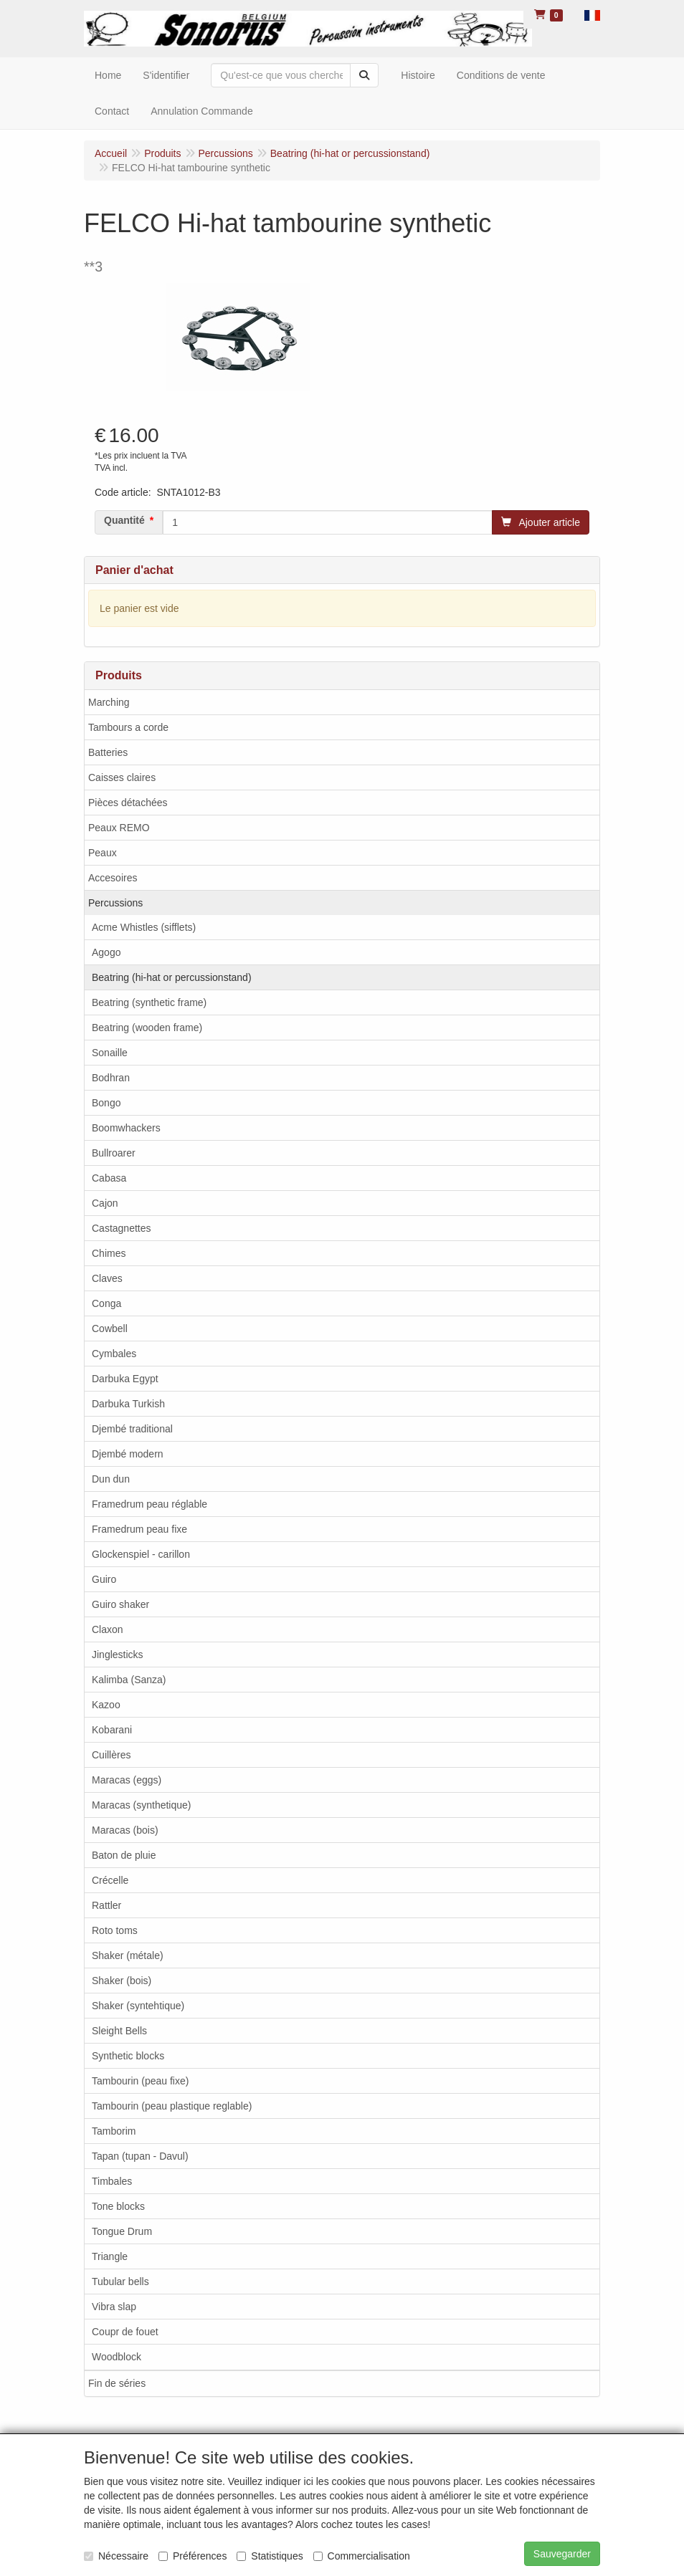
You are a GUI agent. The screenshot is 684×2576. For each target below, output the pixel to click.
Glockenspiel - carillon (141, 1554)
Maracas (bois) (125, 1830)
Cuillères (111, 1755)
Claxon (107, 1629)
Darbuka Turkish (128, 1403)
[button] (592, 14)
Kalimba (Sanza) (129, 1679)
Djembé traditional (132, 1429)
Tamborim (114, 2131)
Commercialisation (361, 2556)
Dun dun (111, 1479)
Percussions (115, 903)
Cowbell (110, 1328)
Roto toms (115, 1930)
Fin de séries (117, 2383)
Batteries (108, 752)
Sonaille (110, 1052)
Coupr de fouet (125, 2331)
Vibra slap (114, 2306)
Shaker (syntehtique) (138, 2005)
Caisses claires (122, 777)
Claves (107, 1278)
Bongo (106, 1103)
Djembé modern (127, 1454)
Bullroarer (114, 1153)
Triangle (110, 2256)
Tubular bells (120, 2281)
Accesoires (112, 878)
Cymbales (114, 1353)
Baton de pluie (124, 1855)
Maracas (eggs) (126, 1780)
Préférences (192, 2556)
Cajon (105, 1203)
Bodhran (111, 1077)
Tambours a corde (128, 727)
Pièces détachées (128, 802)
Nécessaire (116, 2556)
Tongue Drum (122, 2231)
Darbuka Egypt (125, 1378)
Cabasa (109, 1178)
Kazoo (106, 1704)
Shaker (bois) (121, 1980)
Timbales (112, 2181)
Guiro (104, 1579)
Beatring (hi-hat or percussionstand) (172, 977)
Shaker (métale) (127, 1955)
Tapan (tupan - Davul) (140, 2156)
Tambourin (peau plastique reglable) (172, 2106)
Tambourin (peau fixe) (140, 2081)
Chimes (108, 1253)
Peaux (102, 852)
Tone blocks (118, 2206)
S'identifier (166, 75)
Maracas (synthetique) (141, 1805)
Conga (106, 1303)
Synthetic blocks (128, 2056)
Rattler (106, 1905)
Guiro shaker (120, 1604)
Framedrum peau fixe (139, 1529)
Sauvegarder (562, 2554)
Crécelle (110, 1880)
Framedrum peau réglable (149, 1504)
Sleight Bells (119, 2030)
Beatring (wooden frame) (147, 1027)
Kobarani (112, 1729)
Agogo (106, 952)
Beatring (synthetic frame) (149, 1002)
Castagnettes (121, 1228)
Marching (109, 702)
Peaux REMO (119, 827)
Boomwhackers (126, 1128)
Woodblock (116, 2356)
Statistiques (270, 2556)
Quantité (124, 520)
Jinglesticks (117, 1654)
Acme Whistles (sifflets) (144, 927)
